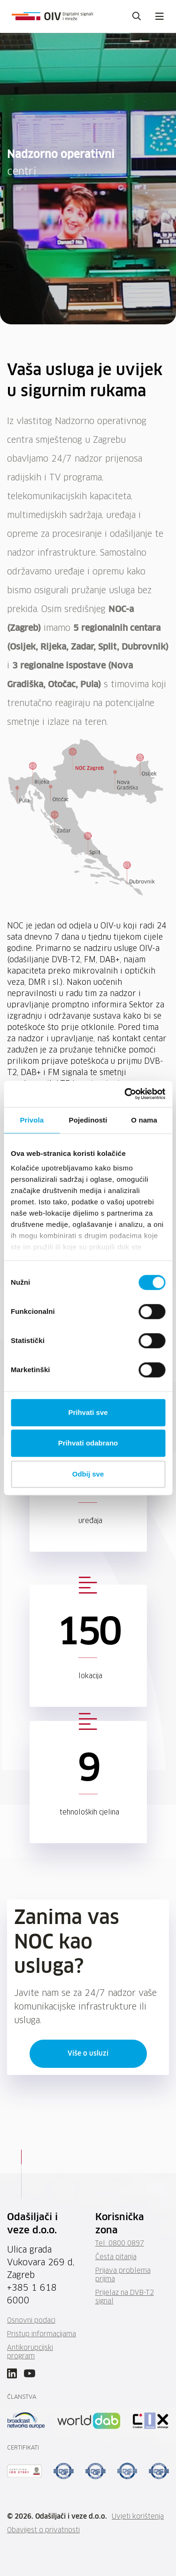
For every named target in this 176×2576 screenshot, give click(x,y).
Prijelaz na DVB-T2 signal (124, 2297)
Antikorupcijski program (30, 2352)
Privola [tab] (32, 1120)
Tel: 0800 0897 (119, 2243)
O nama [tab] (144, 1120)
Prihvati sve (87, 1412)
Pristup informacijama (41, 2334)
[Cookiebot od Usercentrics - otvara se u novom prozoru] (125, 1094)
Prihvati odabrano (88, 1443)
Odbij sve (88, 1474)
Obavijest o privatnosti (43, 2530)
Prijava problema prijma (123, 2275)
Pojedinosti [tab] (88, 1120)
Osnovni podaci (31, 2320)
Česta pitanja (116, 2257)
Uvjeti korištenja (138, 2516)
